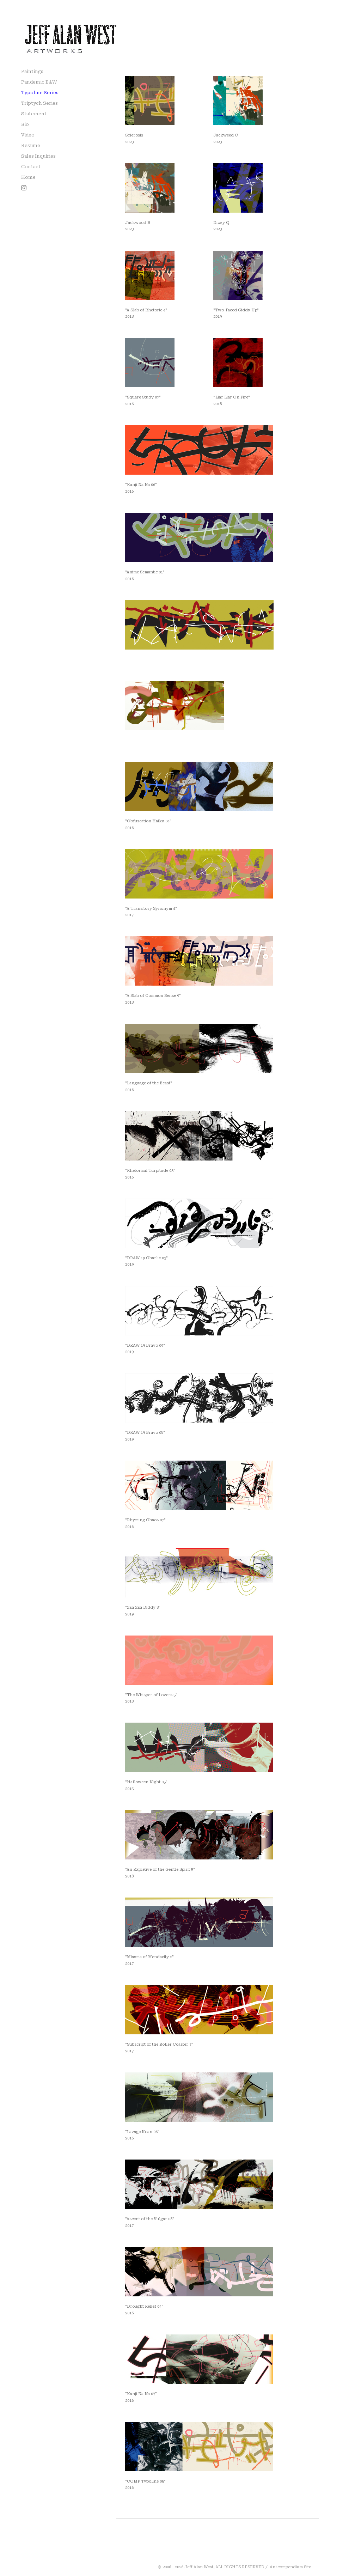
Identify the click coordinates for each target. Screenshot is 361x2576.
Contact (31, 166)
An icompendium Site (290, 2567)
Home (28, 177)
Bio (25, 124)
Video (28, 135)
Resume (30, 145)
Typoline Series (40, 92)
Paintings (32, 71)
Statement (34, 113)
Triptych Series (39, 103)
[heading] (26, 26)
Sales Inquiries (38, 156)
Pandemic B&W (39, 82)
